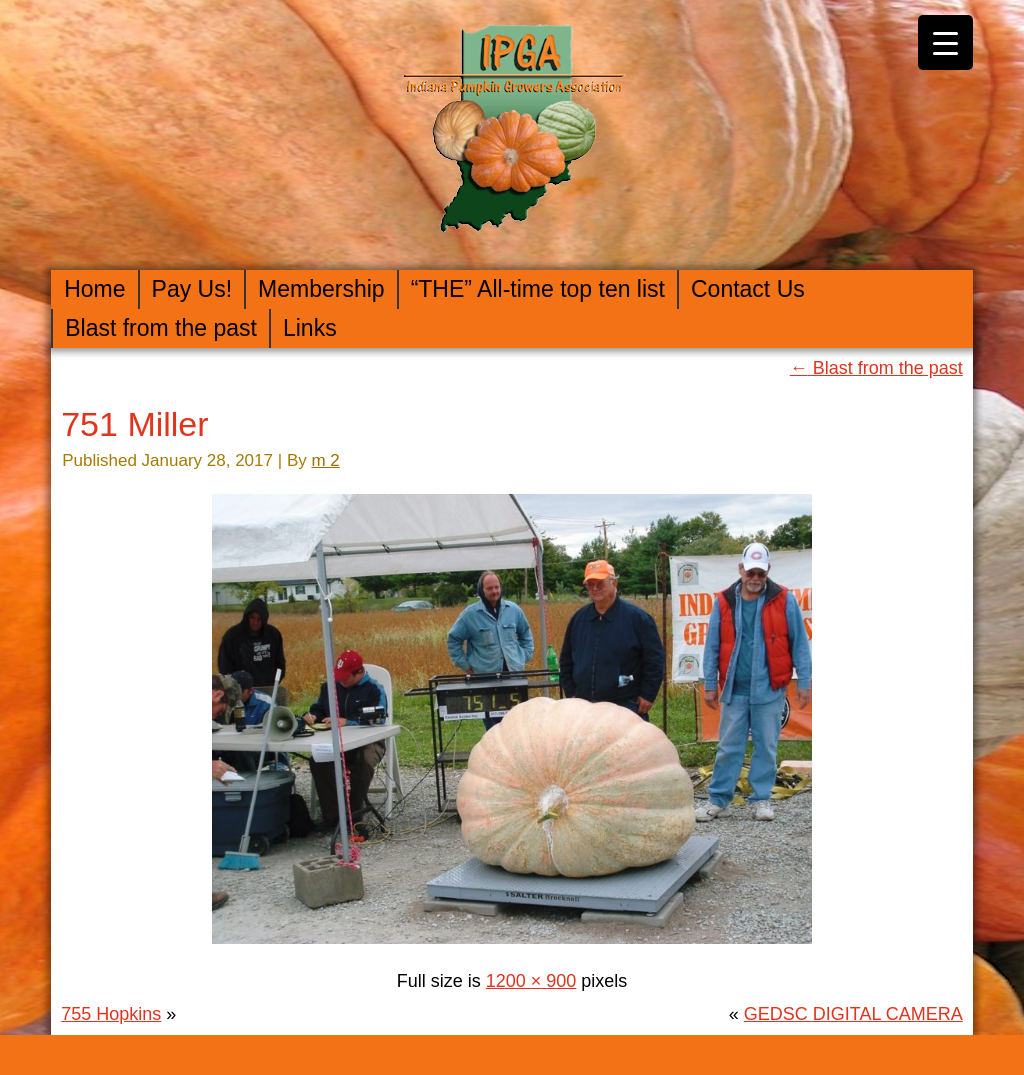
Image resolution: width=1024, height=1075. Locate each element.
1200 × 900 (531, 981)
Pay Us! (192, 289)
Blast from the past (161, 328)
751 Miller (134, 424)
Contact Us (748, 289)
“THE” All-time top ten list (538, 289)
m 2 (325, 460)
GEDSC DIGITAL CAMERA (853, 1014)
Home (94, 289)
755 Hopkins (111, 1014)
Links (310, 328)
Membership (321, 289)
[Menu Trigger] (945, 42)
